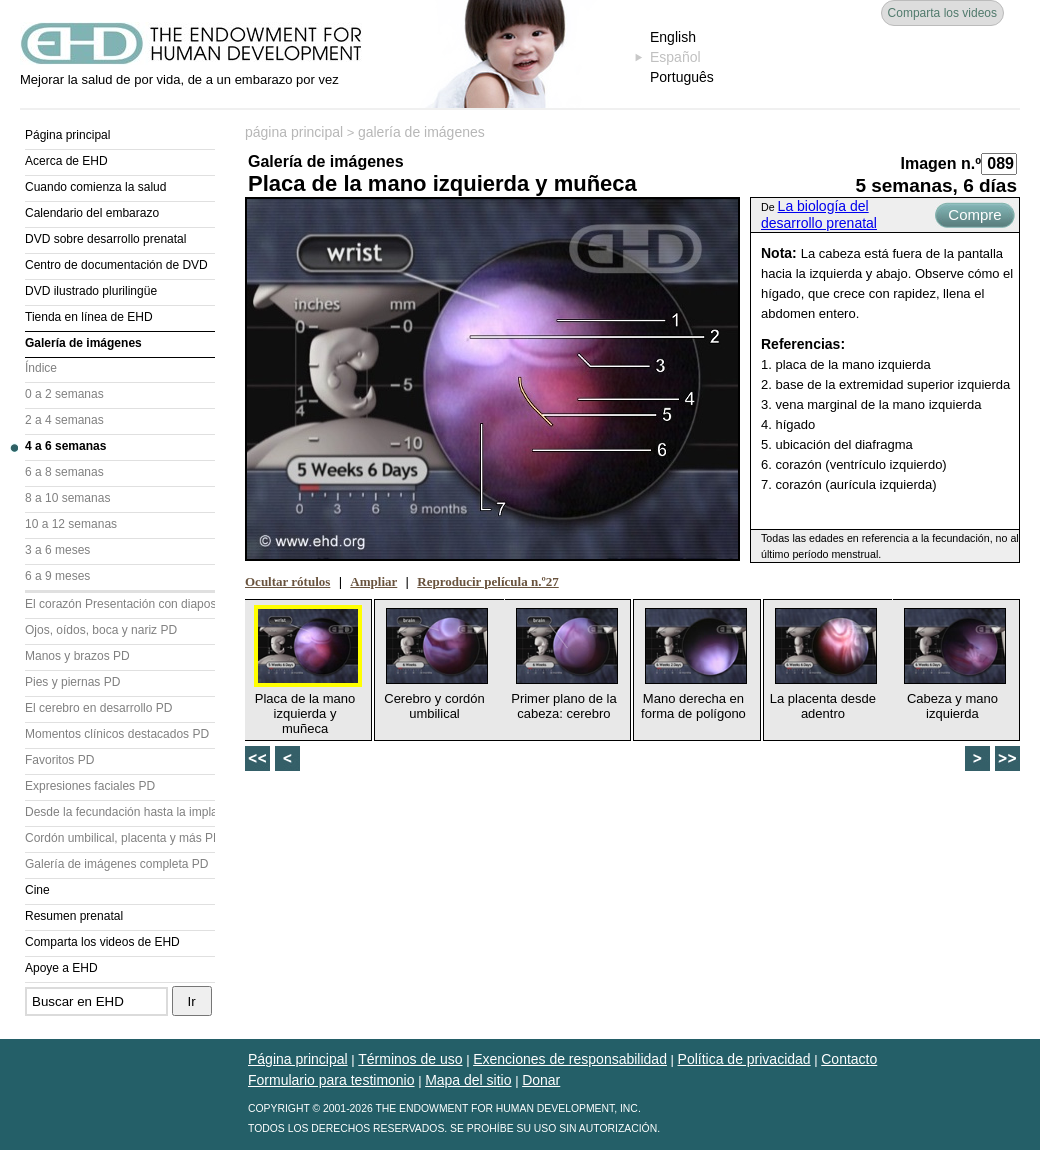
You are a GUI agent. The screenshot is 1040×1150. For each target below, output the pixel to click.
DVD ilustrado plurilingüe (91, 291)
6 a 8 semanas (64, 472)
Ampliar (373, 581)
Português (682, 77)
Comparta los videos (942, 13)
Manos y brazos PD (77, 656)
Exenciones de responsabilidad (570, 1059)
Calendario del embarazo (92, 213)
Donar (541, 1080)
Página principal (67, 135)
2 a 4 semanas (64, 420)
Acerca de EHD (66, 161)
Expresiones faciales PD (90, 786)
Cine (37, 890)
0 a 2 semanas (64, 394)
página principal (294, 132)
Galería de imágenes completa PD (116, 864)
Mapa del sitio (468, 1080)
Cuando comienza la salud (95, 187)
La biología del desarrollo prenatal (819, 214)
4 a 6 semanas (65, 446)
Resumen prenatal (74, 916)
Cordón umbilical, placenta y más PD (120, 838)
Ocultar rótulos (287, 581)
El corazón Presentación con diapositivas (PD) (120, 604)
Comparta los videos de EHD (102, 942)
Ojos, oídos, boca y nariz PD (101, 630)
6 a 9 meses (57, 576)
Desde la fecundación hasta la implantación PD (120, 812)
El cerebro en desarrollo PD (98, 708)
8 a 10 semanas (67, 498)
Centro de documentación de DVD (116, 265)
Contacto (849, 1059)
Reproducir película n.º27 (487, 581)
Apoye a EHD (61, 968)
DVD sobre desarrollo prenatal (105, 239)
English (673, 37)
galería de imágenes (421, 132)
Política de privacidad (744, 1059)
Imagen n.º (940, 163)
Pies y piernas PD (72, 682)
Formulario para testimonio (331, 1080)
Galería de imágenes (83, 343)
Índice (41, 368)
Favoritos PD (59, 760)
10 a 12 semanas (71, 524)
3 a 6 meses (57, 550)
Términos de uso (410, 1059)
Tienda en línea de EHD (89, 317)
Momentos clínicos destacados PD (117, 734)
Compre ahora (974, 217)
